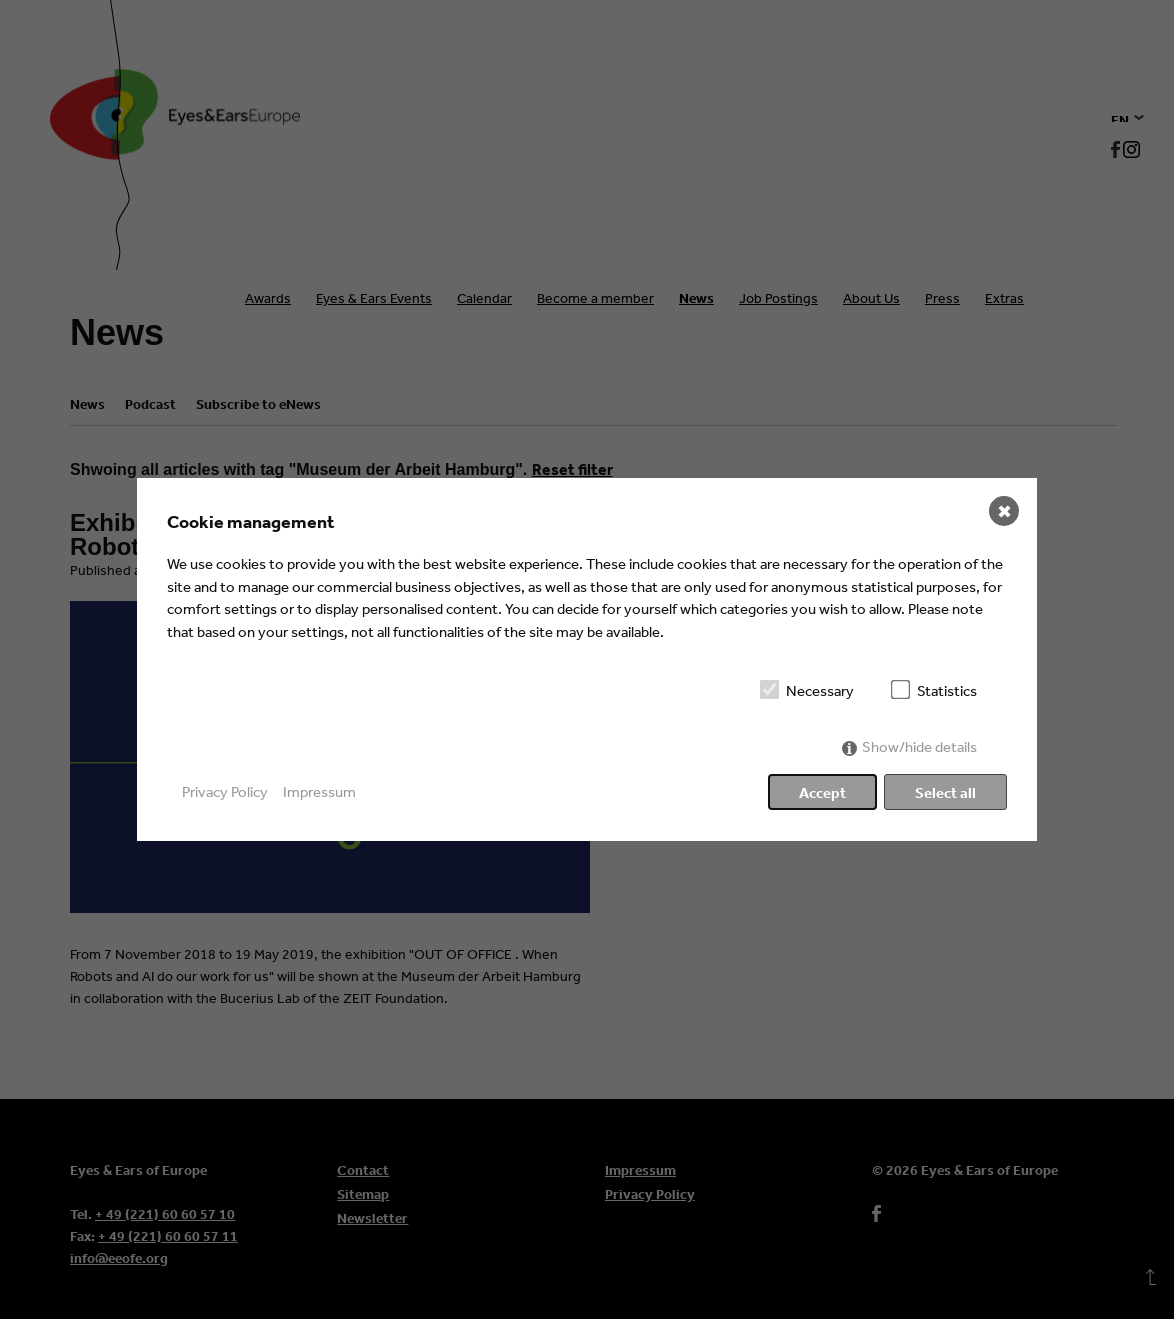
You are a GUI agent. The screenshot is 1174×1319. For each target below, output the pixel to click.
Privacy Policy (225, 791)
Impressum (319, 791)
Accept (822, 792)
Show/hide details (919, 746)
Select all (945, 792)
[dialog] (587, 659)
